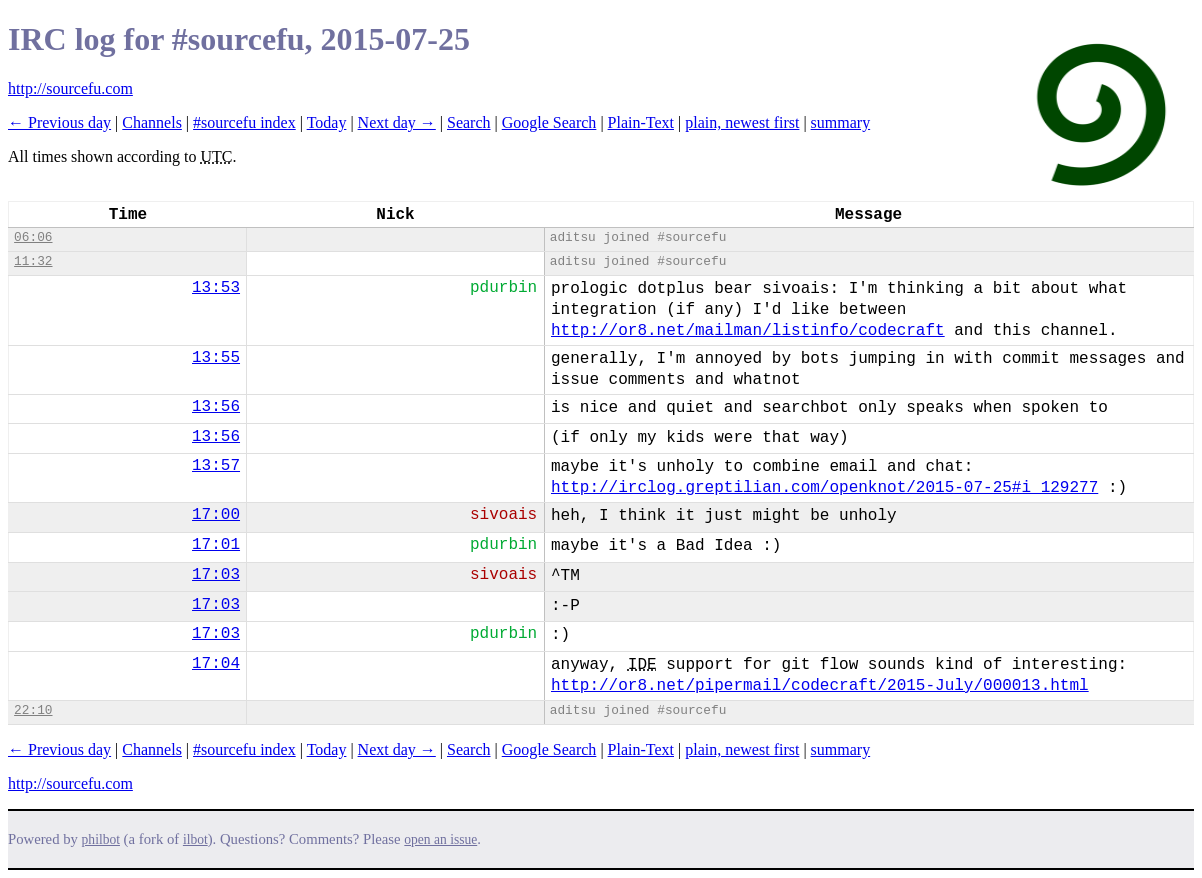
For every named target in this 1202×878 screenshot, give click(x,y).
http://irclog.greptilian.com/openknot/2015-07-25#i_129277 (824, 488)
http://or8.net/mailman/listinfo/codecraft (748, 331)
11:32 (33, 261)
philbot (101, 839)
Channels (152, 122)
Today (327, 122)
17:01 (216, 545)
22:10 (33, 710)
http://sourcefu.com (70, 88)
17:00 (216, 515)
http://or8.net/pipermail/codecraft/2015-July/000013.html (820, 686)
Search (469, 122)
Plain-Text (641, 122)
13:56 (216, 407)
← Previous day (59, 122)
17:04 (216, 664)
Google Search (549, 122)
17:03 (216, 575)
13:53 (216, 288)
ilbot (195, 839)
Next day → (397, 122)
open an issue (440, 839)
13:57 (216, 466)
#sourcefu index (244, 122)
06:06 (33, 237)
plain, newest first (742, 122)
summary (841, 122)
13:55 (216, 358)
